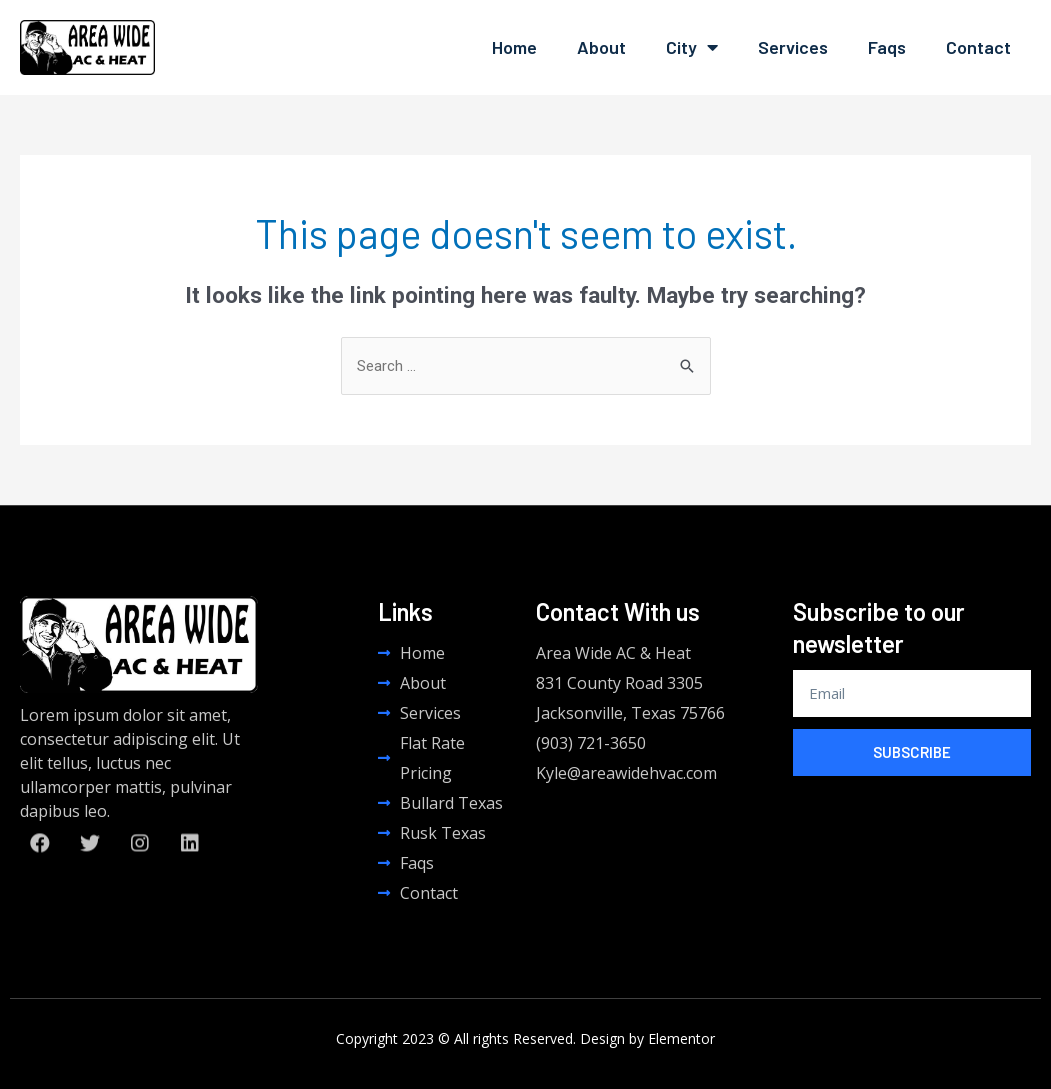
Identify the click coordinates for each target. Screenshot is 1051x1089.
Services (793, 47)
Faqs (887, 47)
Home (514, 47)
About (601, 47)
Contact (978, 47)
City (692, 47)
